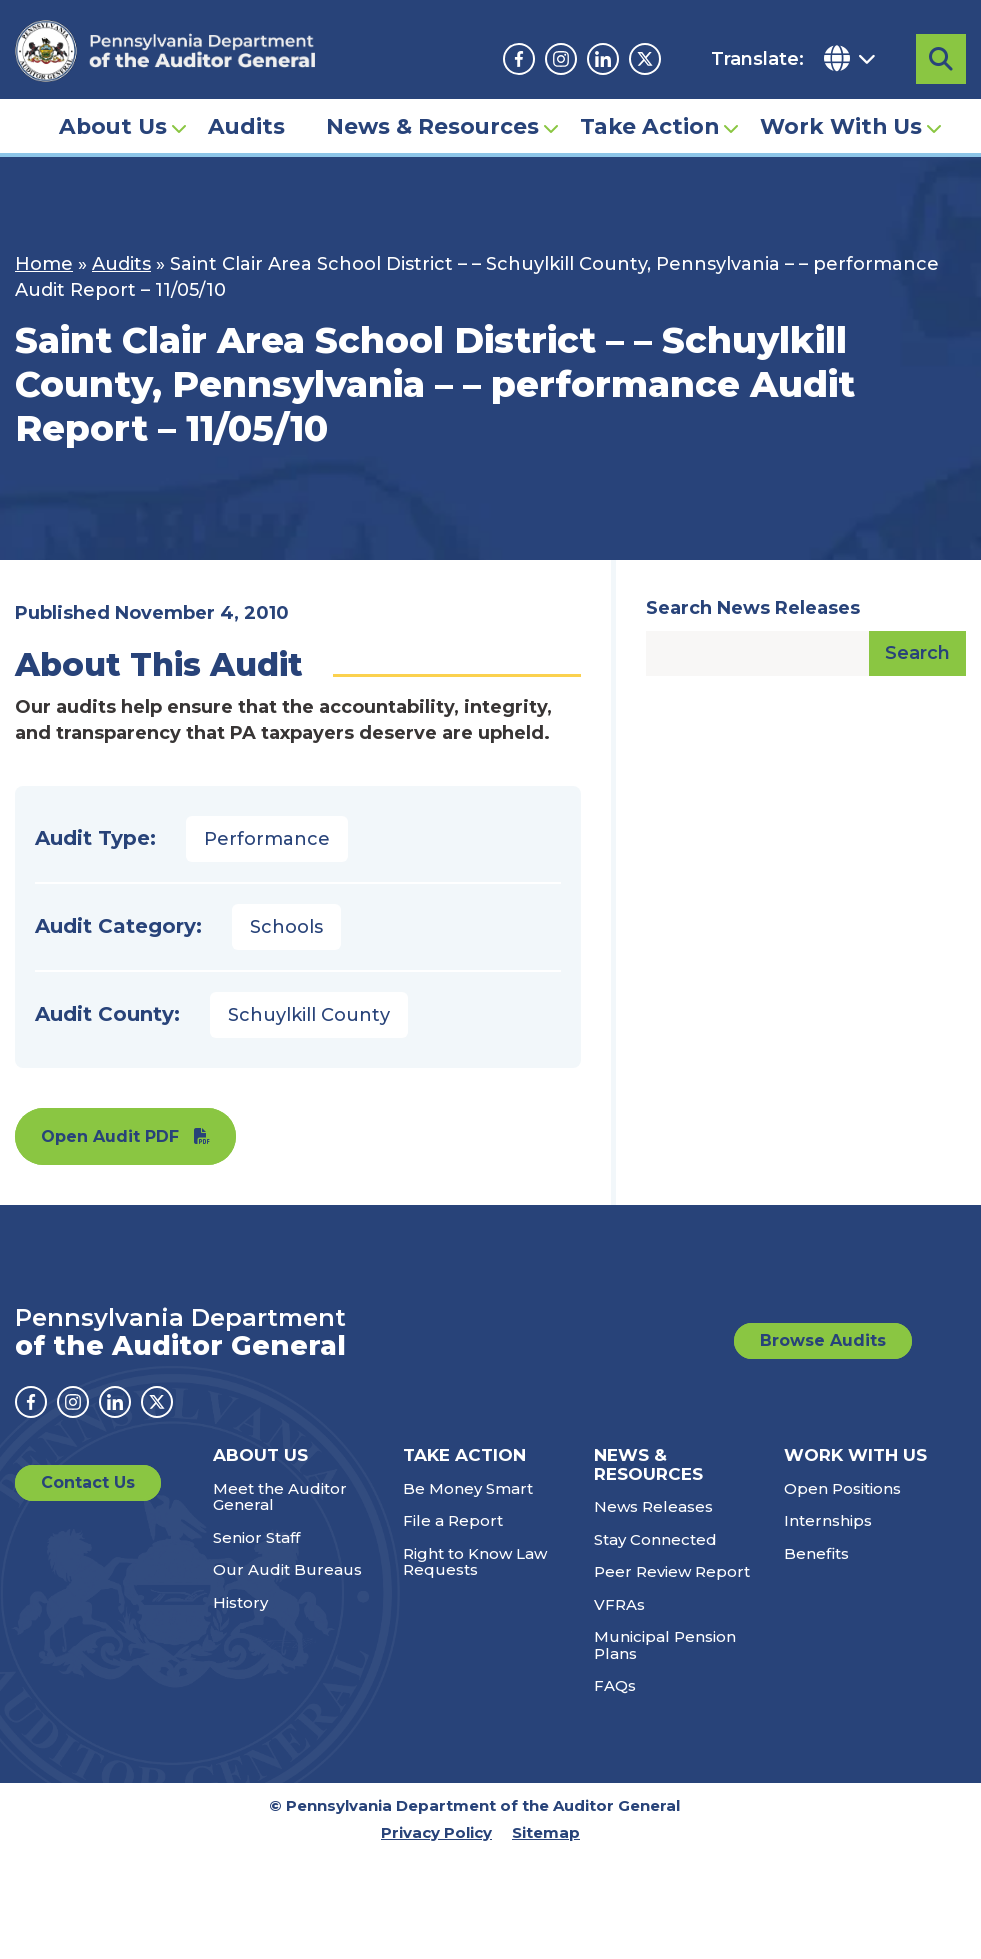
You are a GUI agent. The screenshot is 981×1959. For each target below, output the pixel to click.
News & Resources (432, 126)
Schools (286, 927)
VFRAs (619, 1604)
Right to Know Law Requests (475, 1562)
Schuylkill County (309, 1015)
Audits (246, 126)
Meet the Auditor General (280, 1497)
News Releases (653, 1506)
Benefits (816, 1553)
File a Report (453, 1520)
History (240, 1602)
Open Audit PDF (110, 1136)
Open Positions (842, 1488)
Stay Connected (655, 1539)
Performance (267, 839)
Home (44, 264)
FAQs (615, 1685)
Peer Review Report (672, 1571)
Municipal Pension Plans (665, 1645)
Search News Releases (753, 608)
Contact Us (88, 1482)
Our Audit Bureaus (287, 1569)
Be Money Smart (468, 1488)
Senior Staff (256, 1537)
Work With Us (841, 126)
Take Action (649, 126)
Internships (828, 1520)
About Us (113, 126)
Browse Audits (823, 1340)
